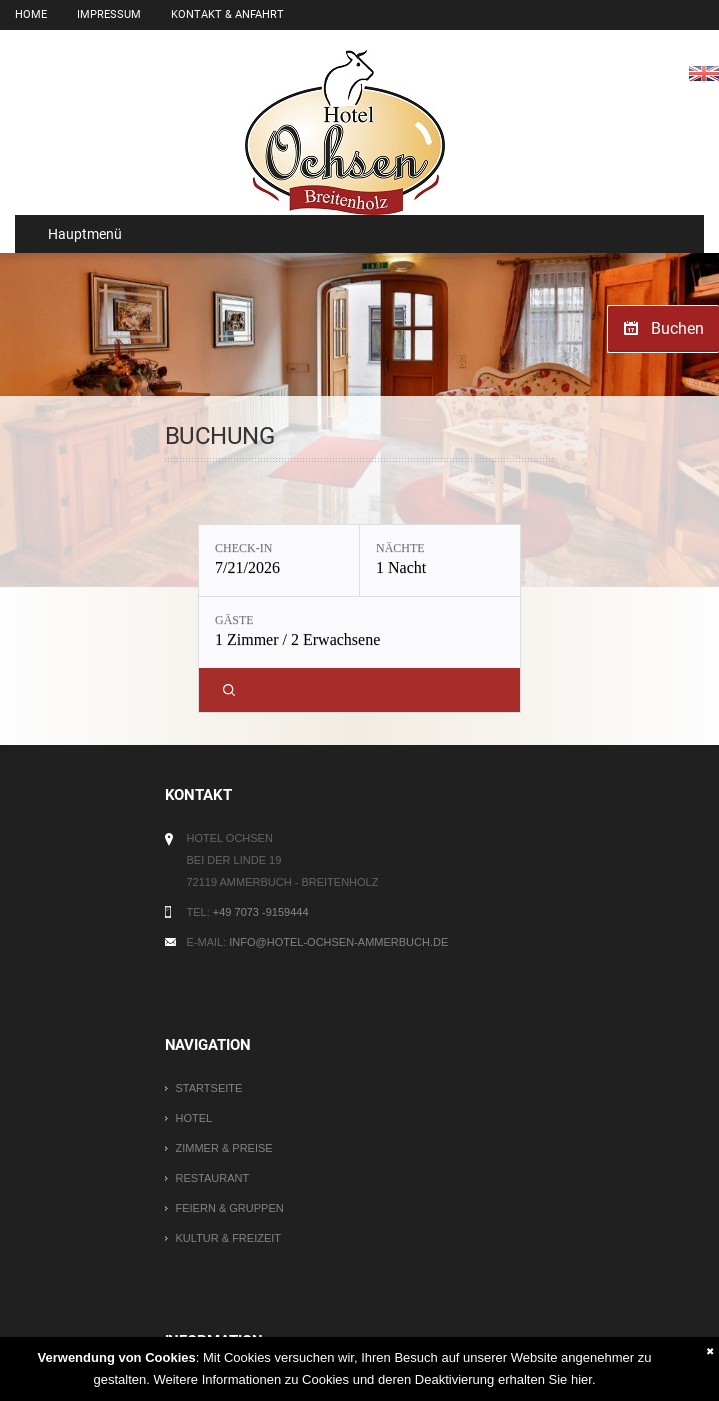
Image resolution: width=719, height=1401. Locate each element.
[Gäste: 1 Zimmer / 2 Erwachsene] (359, 632)
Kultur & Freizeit (229, 1238)
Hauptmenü (76, 234)
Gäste (234, 620)
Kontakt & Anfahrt (227, 14)
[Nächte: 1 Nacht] (440, 560)
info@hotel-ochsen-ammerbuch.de (338, 942)
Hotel (194, 1118)
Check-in (243, 548)
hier (581, 1379)
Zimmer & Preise (224, 1148)
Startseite (209, 1088)
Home (31, 14)
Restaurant (213, 1178)
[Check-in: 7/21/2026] (279, 560)
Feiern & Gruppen (230, 1208)
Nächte (400, 548)
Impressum (109, 14)
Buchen (677, 328)
